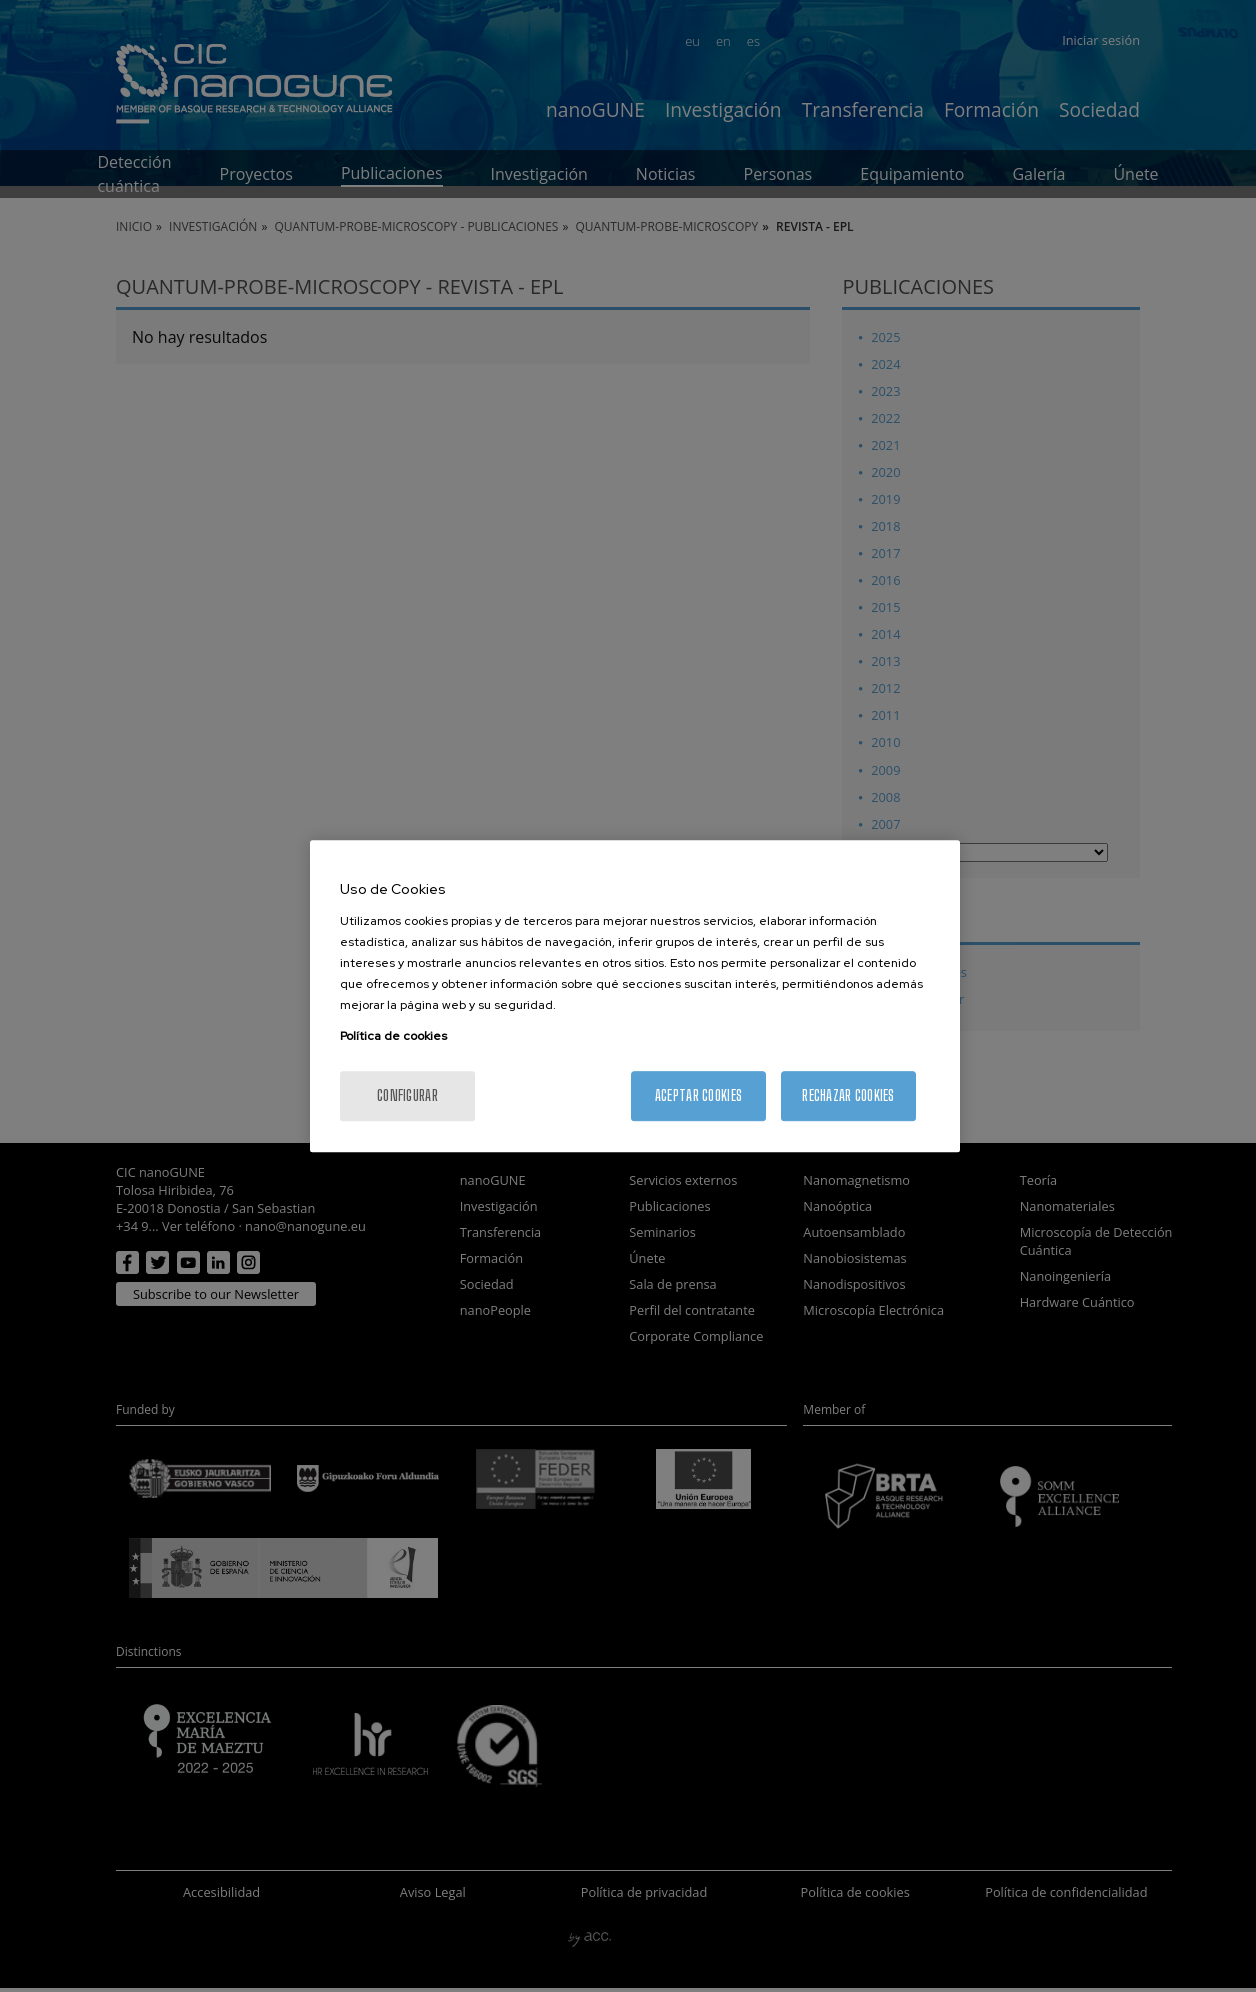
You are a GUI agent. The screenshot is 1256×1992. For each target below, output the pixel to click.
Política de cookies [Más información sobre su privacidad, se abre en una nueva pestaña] (393, 1036)
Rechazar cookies (848, 1095)
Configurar (407, 1095)
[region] (635, 996)
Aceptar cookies (698, 1095)
